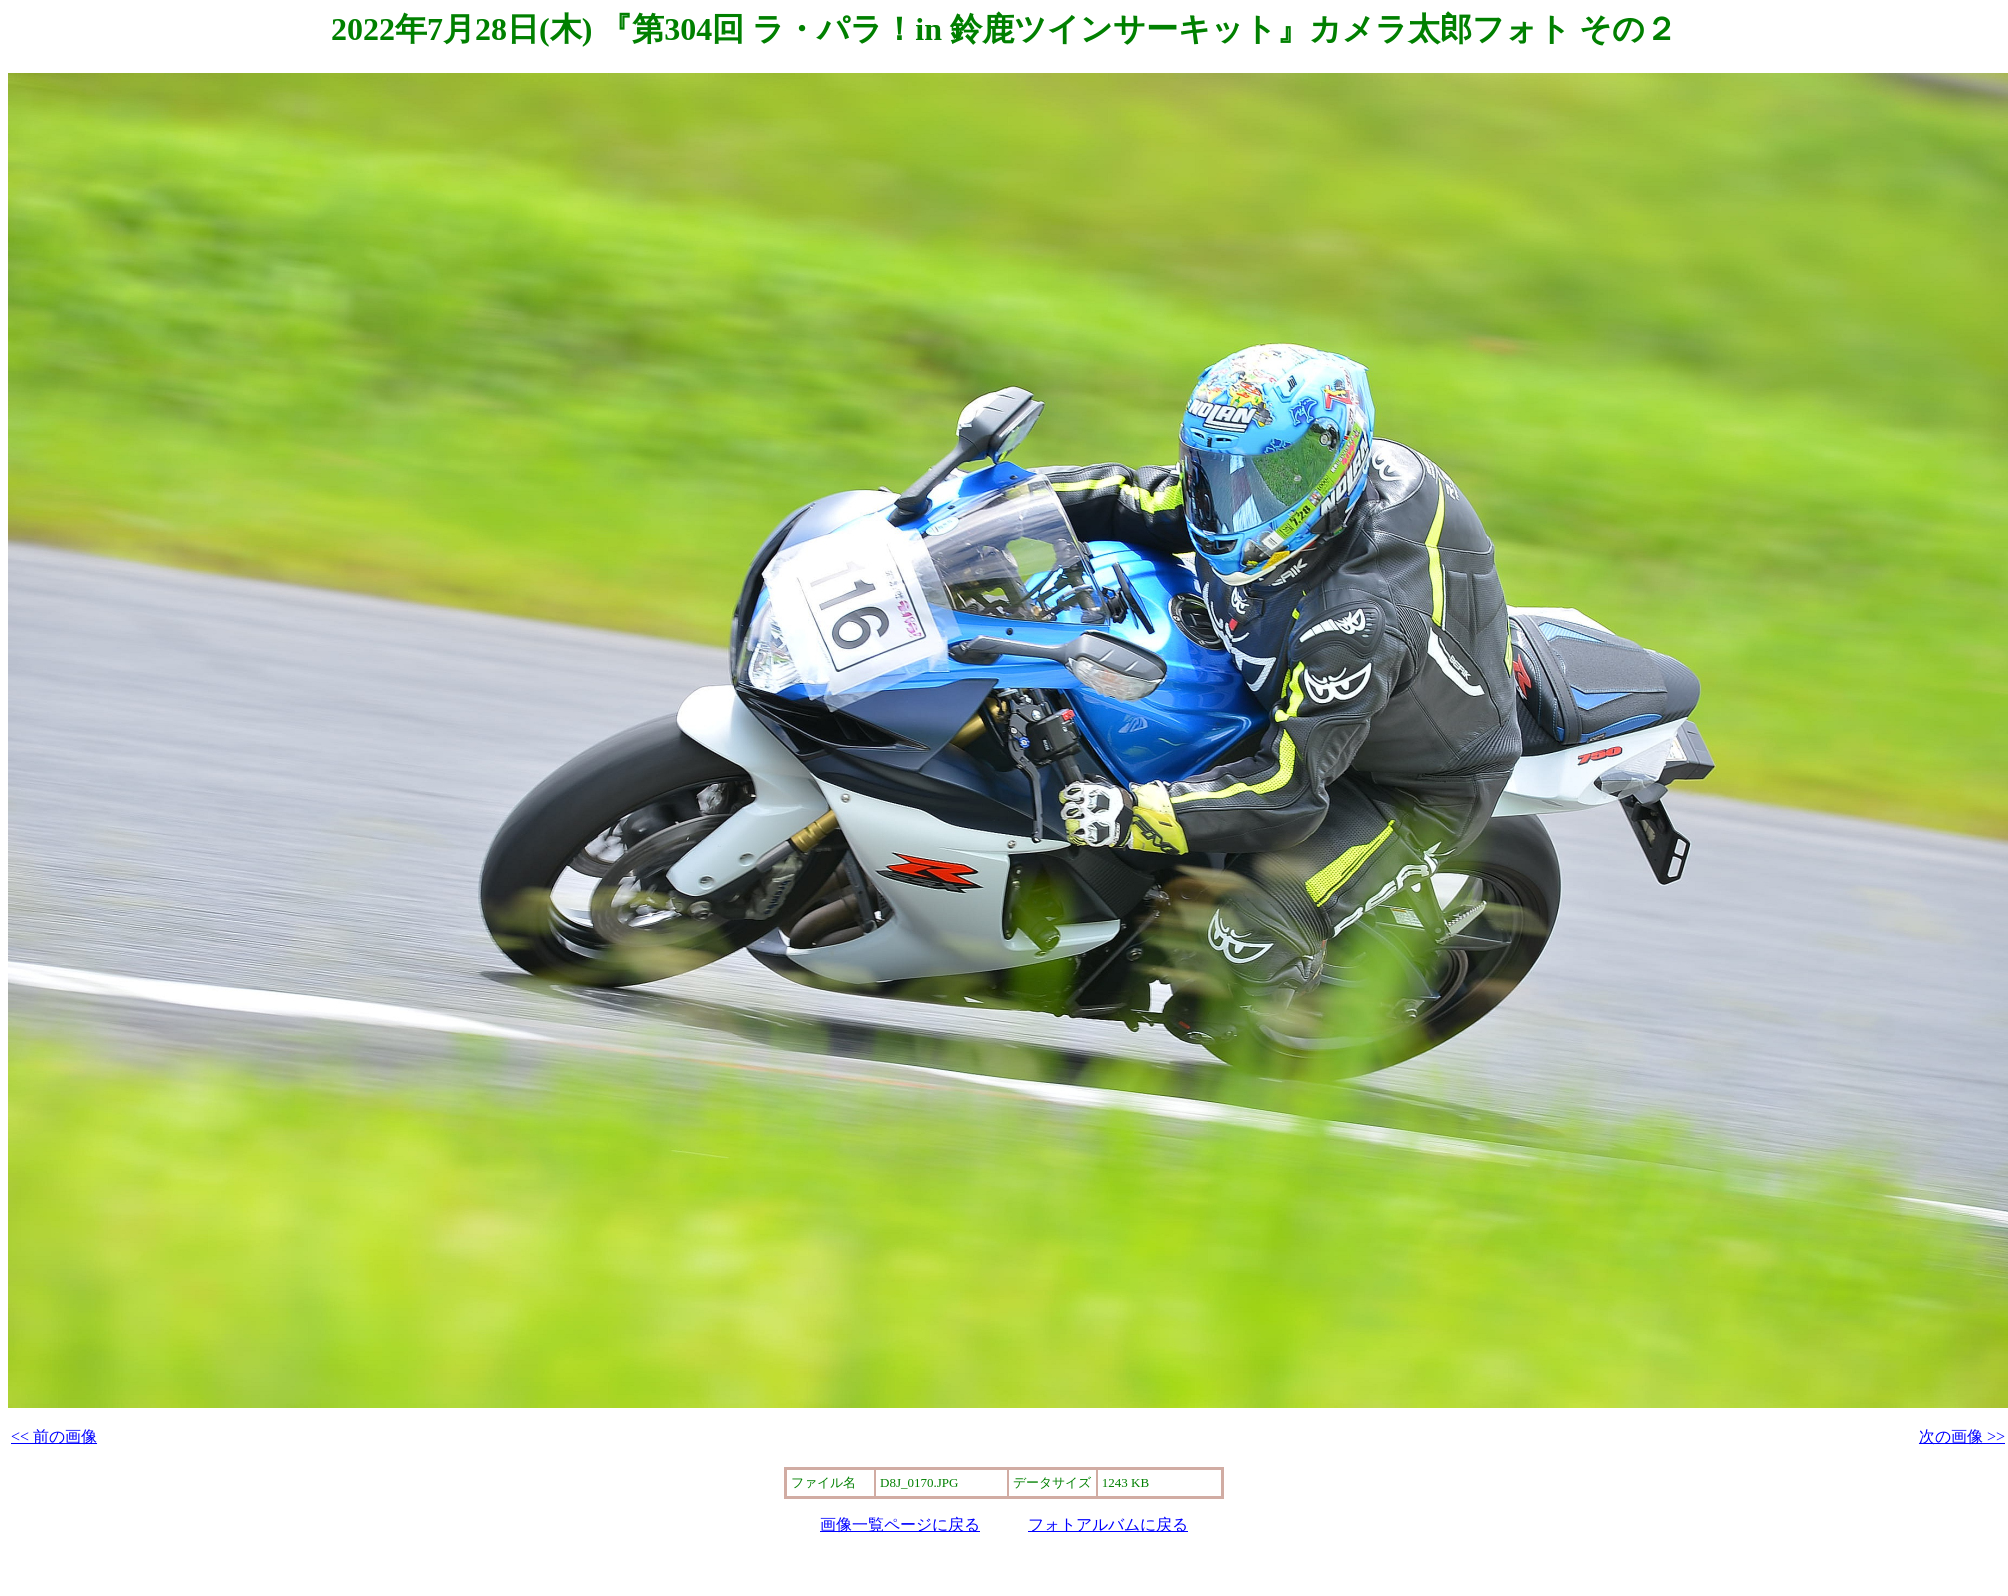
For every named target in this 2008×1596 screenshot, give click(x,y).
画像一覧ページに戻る (900, 1524)
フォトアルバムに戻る (1108, 1524)
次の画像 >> (1962, 1436)
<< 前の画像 (54, 1436)
